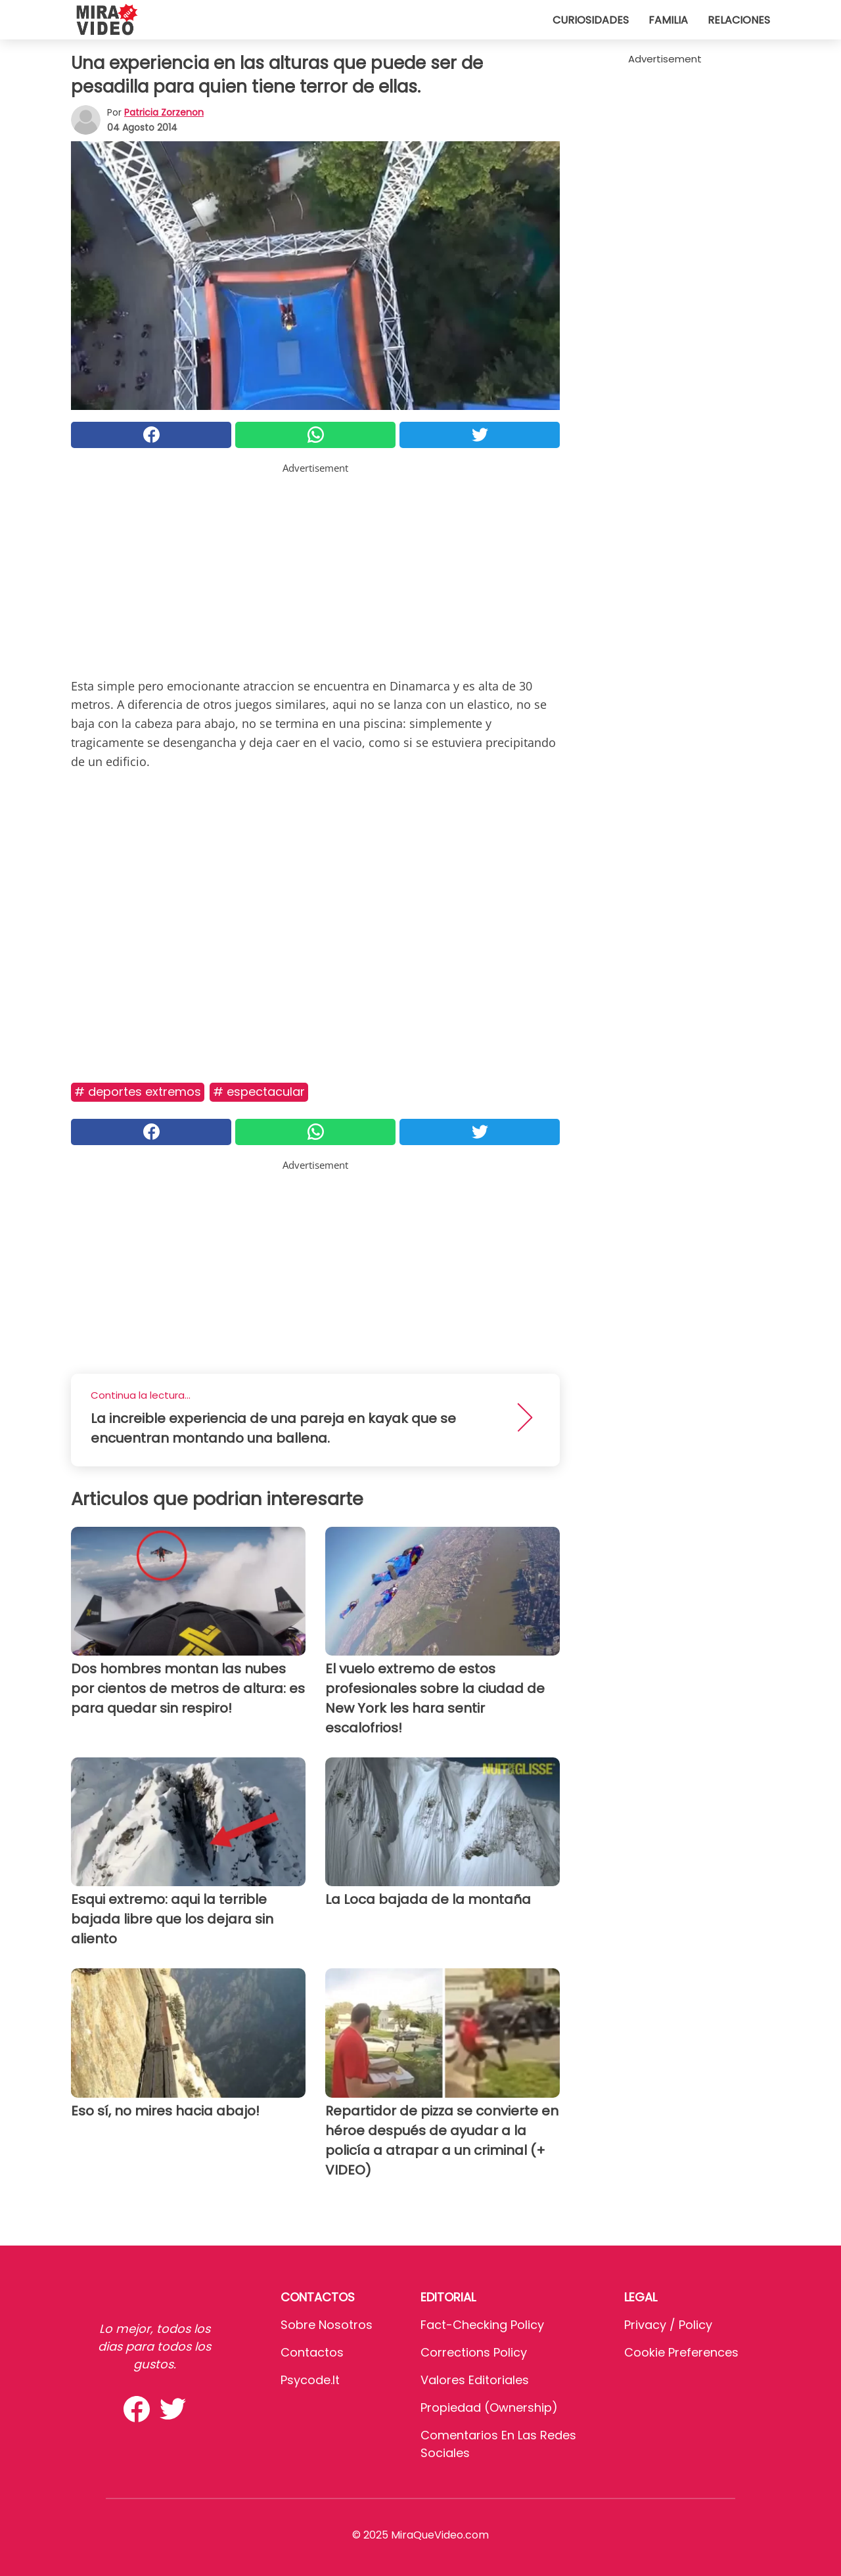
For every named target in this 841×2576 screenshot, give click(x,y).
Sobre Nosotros (327, 2324)
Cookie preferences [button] (681, 2352)
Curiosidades (591, 20)
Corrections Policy (473, 2352)
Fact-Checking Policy (482, 2324)
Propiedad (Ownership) (489, 2407)
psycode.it (310, 2380)
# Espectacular (259, 1091)
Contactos (312, 2352)
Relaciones (739, 20)
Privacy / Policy (668, 2324)
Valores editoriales (474, 2380)
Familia (668, 20)
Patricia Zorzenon (164, 112)
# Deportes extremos (137, 1091)
